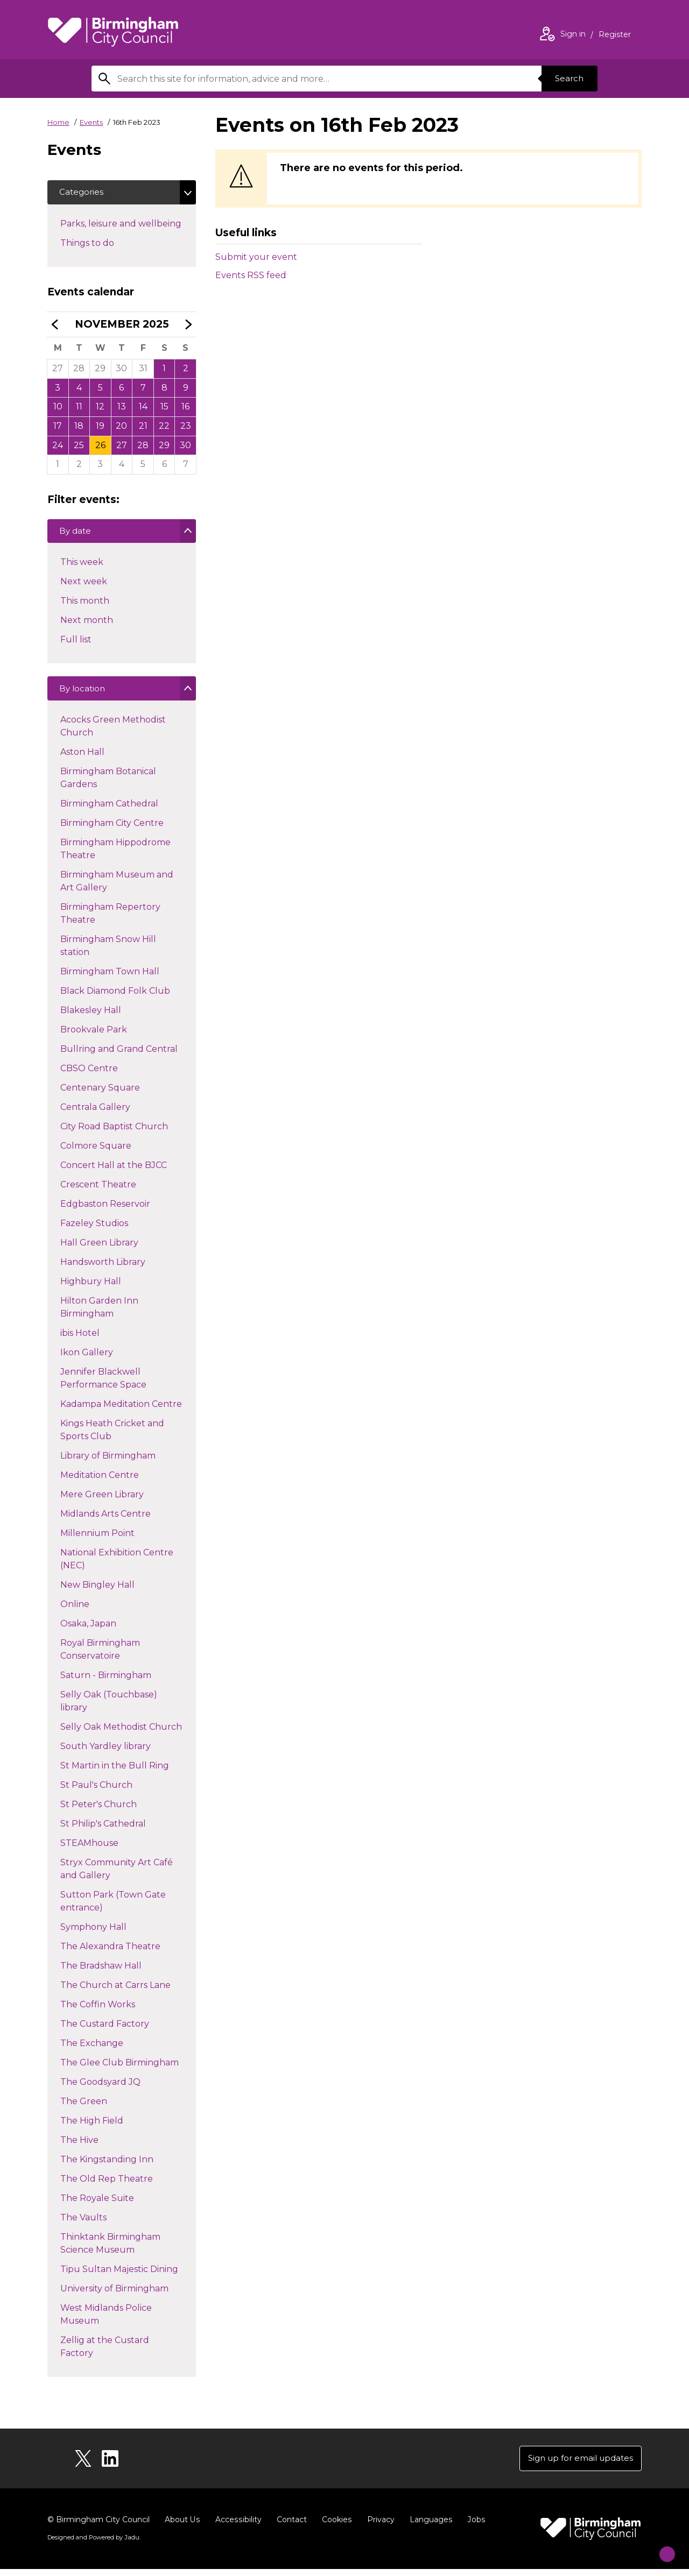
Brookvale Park (93, 1036)
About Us (182, 2526)
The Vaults (83, 2224)
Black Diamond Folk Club (115, 997)
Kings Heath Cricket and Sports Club (112, 1437)
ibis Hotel (80, 1340)
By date (77, 537)
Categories (83, 193)
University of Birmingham (114, 2295)
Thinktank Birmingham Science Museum (110, 2250)
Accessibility (237, 2526)
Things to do (106, 244)
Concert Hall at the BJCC (113, 1172)
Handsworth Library (102, 1269)
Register (615, 36)
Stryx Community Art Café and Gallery (116, 1876)
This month (84, 606)
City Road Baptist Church (114, 1133)
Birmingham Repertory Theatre (110, 920)
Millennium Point (97, 1540)
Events (91, 122)
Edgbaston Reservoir (105, 1210)
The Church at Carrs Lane (115, 1992)
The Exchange (91, 2050)
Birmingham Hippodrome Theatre (115, 856)
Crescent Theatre (98, 1191)
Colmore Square (95, 1152)
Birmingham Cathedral (109, 810)
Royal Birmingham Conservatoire (100, 1656)
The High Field (91, 2127)
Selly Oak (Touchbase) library (108, 1708)
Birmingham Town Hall (109, 978)
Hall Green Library (99, 1249)
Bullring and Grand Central (119, 1056)
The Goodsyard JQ (100, 2088)
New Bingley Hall (97, 1591)
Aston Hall (82, 759)
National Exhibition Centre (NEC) (116, 1566)
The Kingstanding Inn (106, 2166)
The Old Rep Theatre (106, 2185)
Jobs (473, 2526)
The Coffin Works (97, 2011)
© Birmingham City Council (98, 2526)
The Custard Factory (104, 2030)
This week (81, 567)
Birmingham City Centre (112, 830)
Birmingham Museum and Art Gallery (116, 888)
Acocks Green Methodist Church (113, 733)
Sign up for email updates (576, 2464)
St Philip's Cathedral (103, 1830)
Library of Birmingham (108, 1462)
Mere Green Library (102, 1501)
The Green (83, 2108)
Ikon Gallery (86, 1359)
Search (567, 78)
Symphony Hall (93, 1934)
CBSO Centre (89, 1075)
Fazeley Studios (94, 1230)
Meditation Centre (99, 1482)
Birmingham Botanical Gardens (108, 784)
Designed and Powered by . (93, 2544)
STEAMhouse (89, 1850)
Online (74, 1611)
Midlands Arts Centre (105, 1520)
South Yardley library (105, 1753)
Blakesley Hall (90, 1017)
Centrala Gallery (95, 1114)
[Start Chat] (660, 2547)
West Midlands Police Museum (106, 2321)
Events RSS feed (250, 275)
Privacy (378, 2526)
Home (58, 122)
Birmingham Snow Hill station (108, 952)
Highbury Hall (90, 1288)
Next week (83, 586)
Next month (86, 625)
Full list (76, 644)
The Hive (79, 2147)
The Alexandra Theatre (110, 1953)
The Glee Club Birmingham (119, 2069)
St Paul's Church (96, 1792)
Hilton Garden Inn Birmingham (99, 1314)
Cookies (335, 2526)
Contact (290, 2526)
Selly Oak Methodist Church (121, 1733)
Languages (428, 2526)
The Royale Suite (97, 2205)
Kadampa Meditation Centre (121, 1411)
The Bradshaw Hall (101, 1972)
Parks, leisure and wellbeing (128, 224)
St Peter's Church (98, 1811)
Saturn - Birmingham (105, 1682)
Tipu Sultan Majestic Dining (119, 2276)
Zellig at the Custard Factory (104, 2353)
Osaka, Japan (88, 1630)
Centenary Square (100, 1094)
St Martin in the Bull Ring (114, 1772)
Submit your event (256, 257)
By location (84, 696)
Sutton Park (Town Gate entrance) (113, 1908)
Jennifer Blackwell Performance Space (103, 1385)
